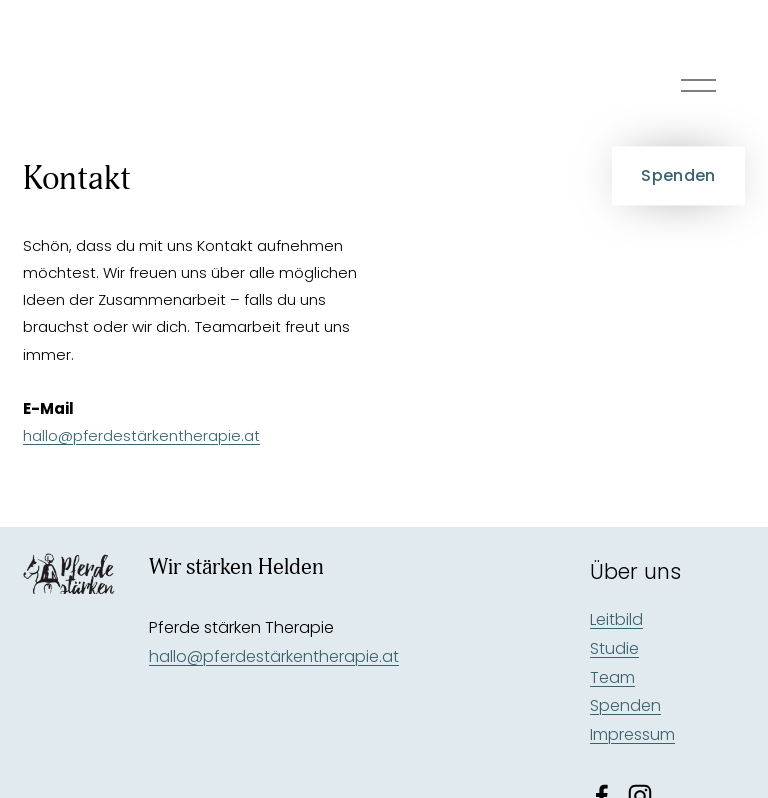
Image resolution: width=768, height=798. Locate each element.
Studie (614, 648)
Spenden (678, 175)
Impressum (632, 734)
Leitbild (616, 619)
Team (612, 677)
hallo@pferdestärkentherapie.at (141, 435)
